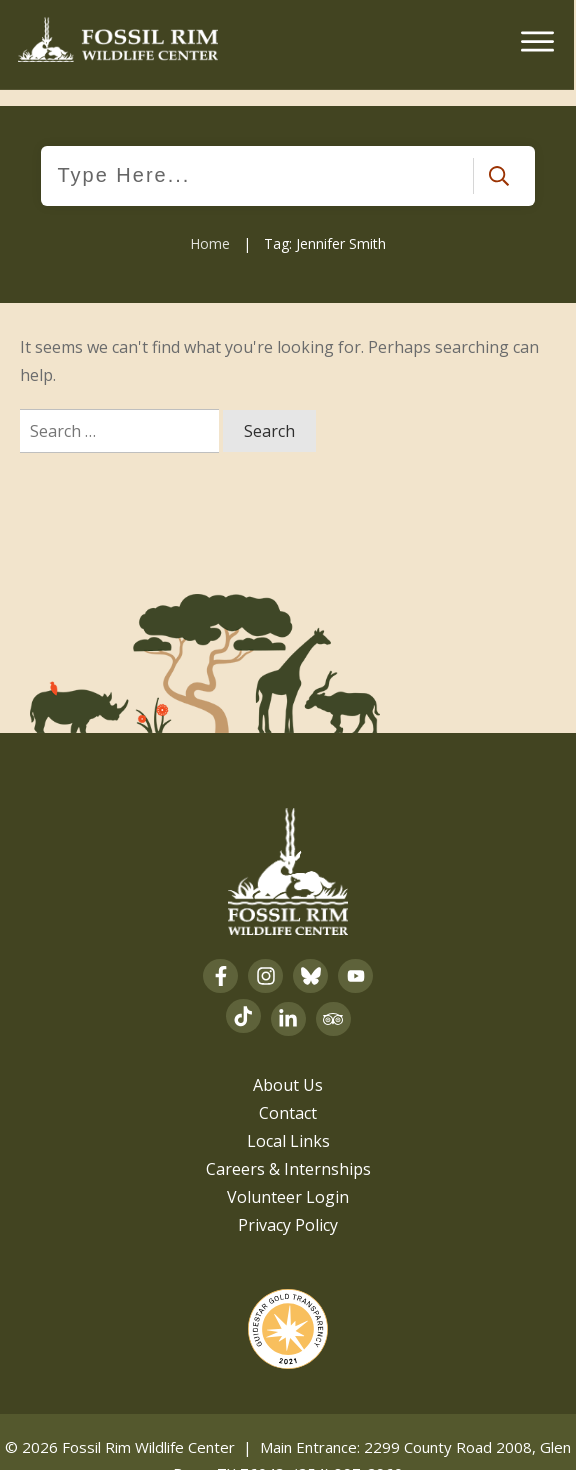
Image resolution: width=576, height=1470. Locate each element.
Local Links (288, 1124)
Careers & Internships (288, 1152)
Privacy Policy (288, 1208)
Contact (288, 1096)
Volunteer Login (288, 1180)
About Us (288, 1068)
